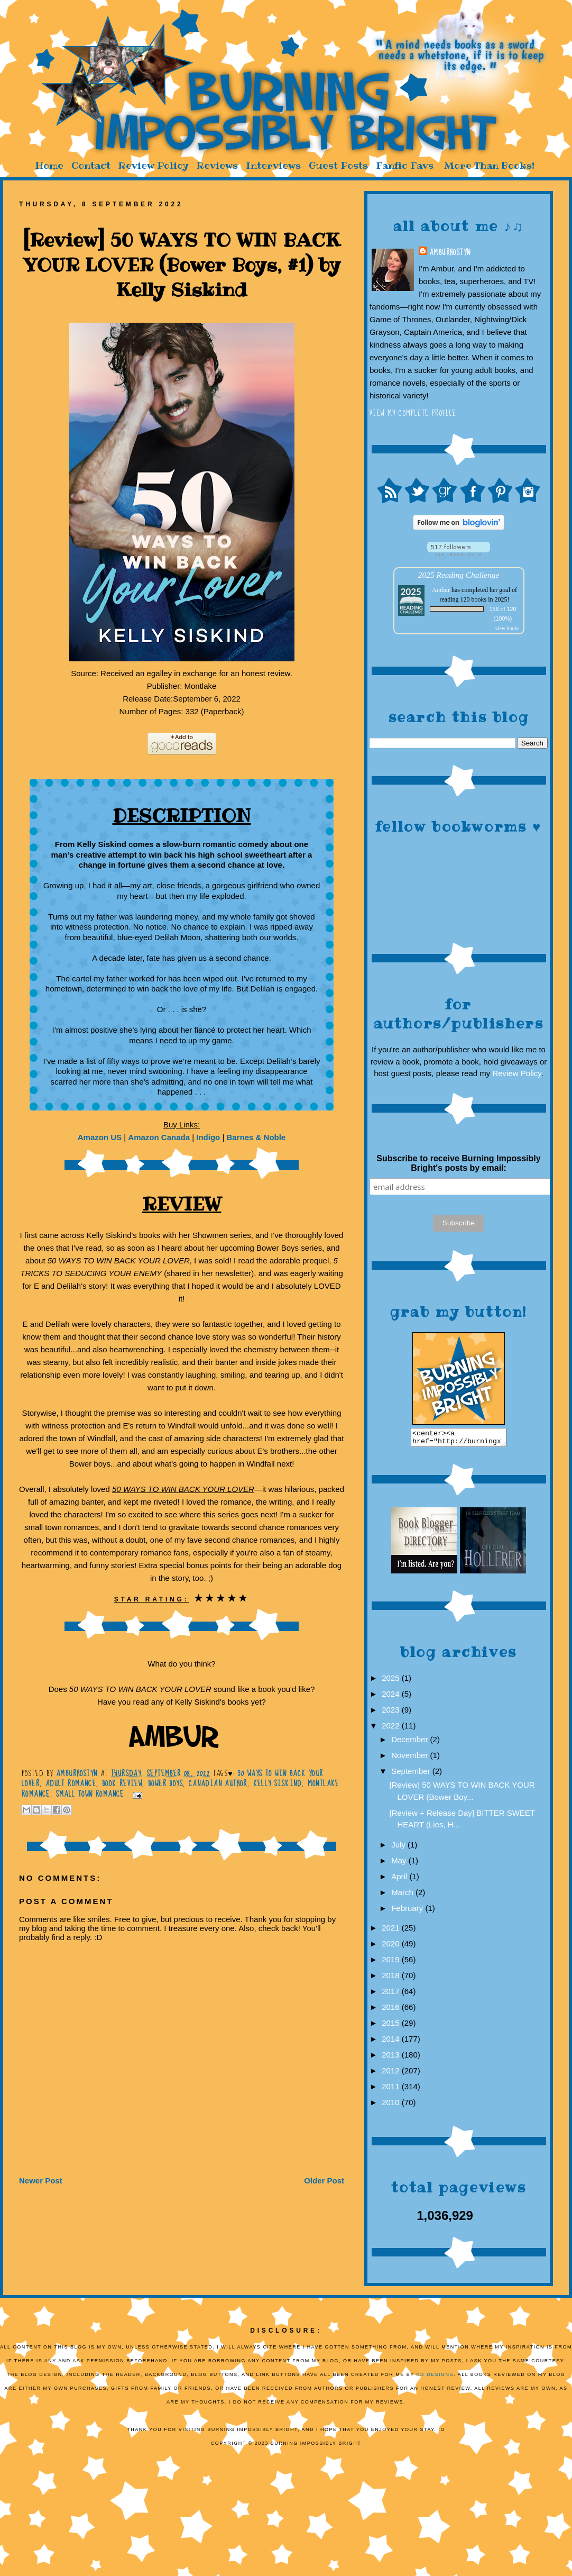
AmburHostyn (449, 252)
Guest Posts (338, 165)
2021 (392, 1930)
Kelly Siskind (277, 1783)
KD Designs (435, 2377)
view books (507, 628)
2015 (392, 2026)
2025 (392, 1681)
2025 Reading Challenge (459, 574)
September (411, 1774)
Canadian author (218, 1783)
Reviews (217, 165)
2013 (392, 2057)
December (410, 1742)
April (400, 1879)
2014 (392, 2041)
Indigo (208, 1137)
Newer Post (40, 2180)
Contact (90, 165)
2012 (392, 2073)
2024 (392, 1696)
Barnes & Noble (256, 1137)
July (399, 1847)
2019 (392, 1962)
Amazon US (100, 1137)
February (408, 1911)
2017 (392, 1994)
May (400, 1863)
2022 (392, 1728)
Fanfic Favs (404, 165)
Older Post (324, 2180)
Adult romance (70, 1783)
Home (49, 165)
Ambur (441, 590)
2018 (392, 1978)
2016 (392, 2010)
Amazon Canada (159, 1137)
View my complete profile (413, 413)
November (410, 1758)
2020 (392, 1946)
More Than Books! (489, 165)
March (403, 1895)
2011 (392, 2089)
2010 (392, 2105)
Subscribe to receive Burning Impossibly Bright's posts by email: (458, 1163)
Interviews (273, 165)
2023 (392, 1712)
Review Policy (153, 165)
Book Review (122, 1783)
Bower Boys (165, 1783)
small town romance (90, 1794)
